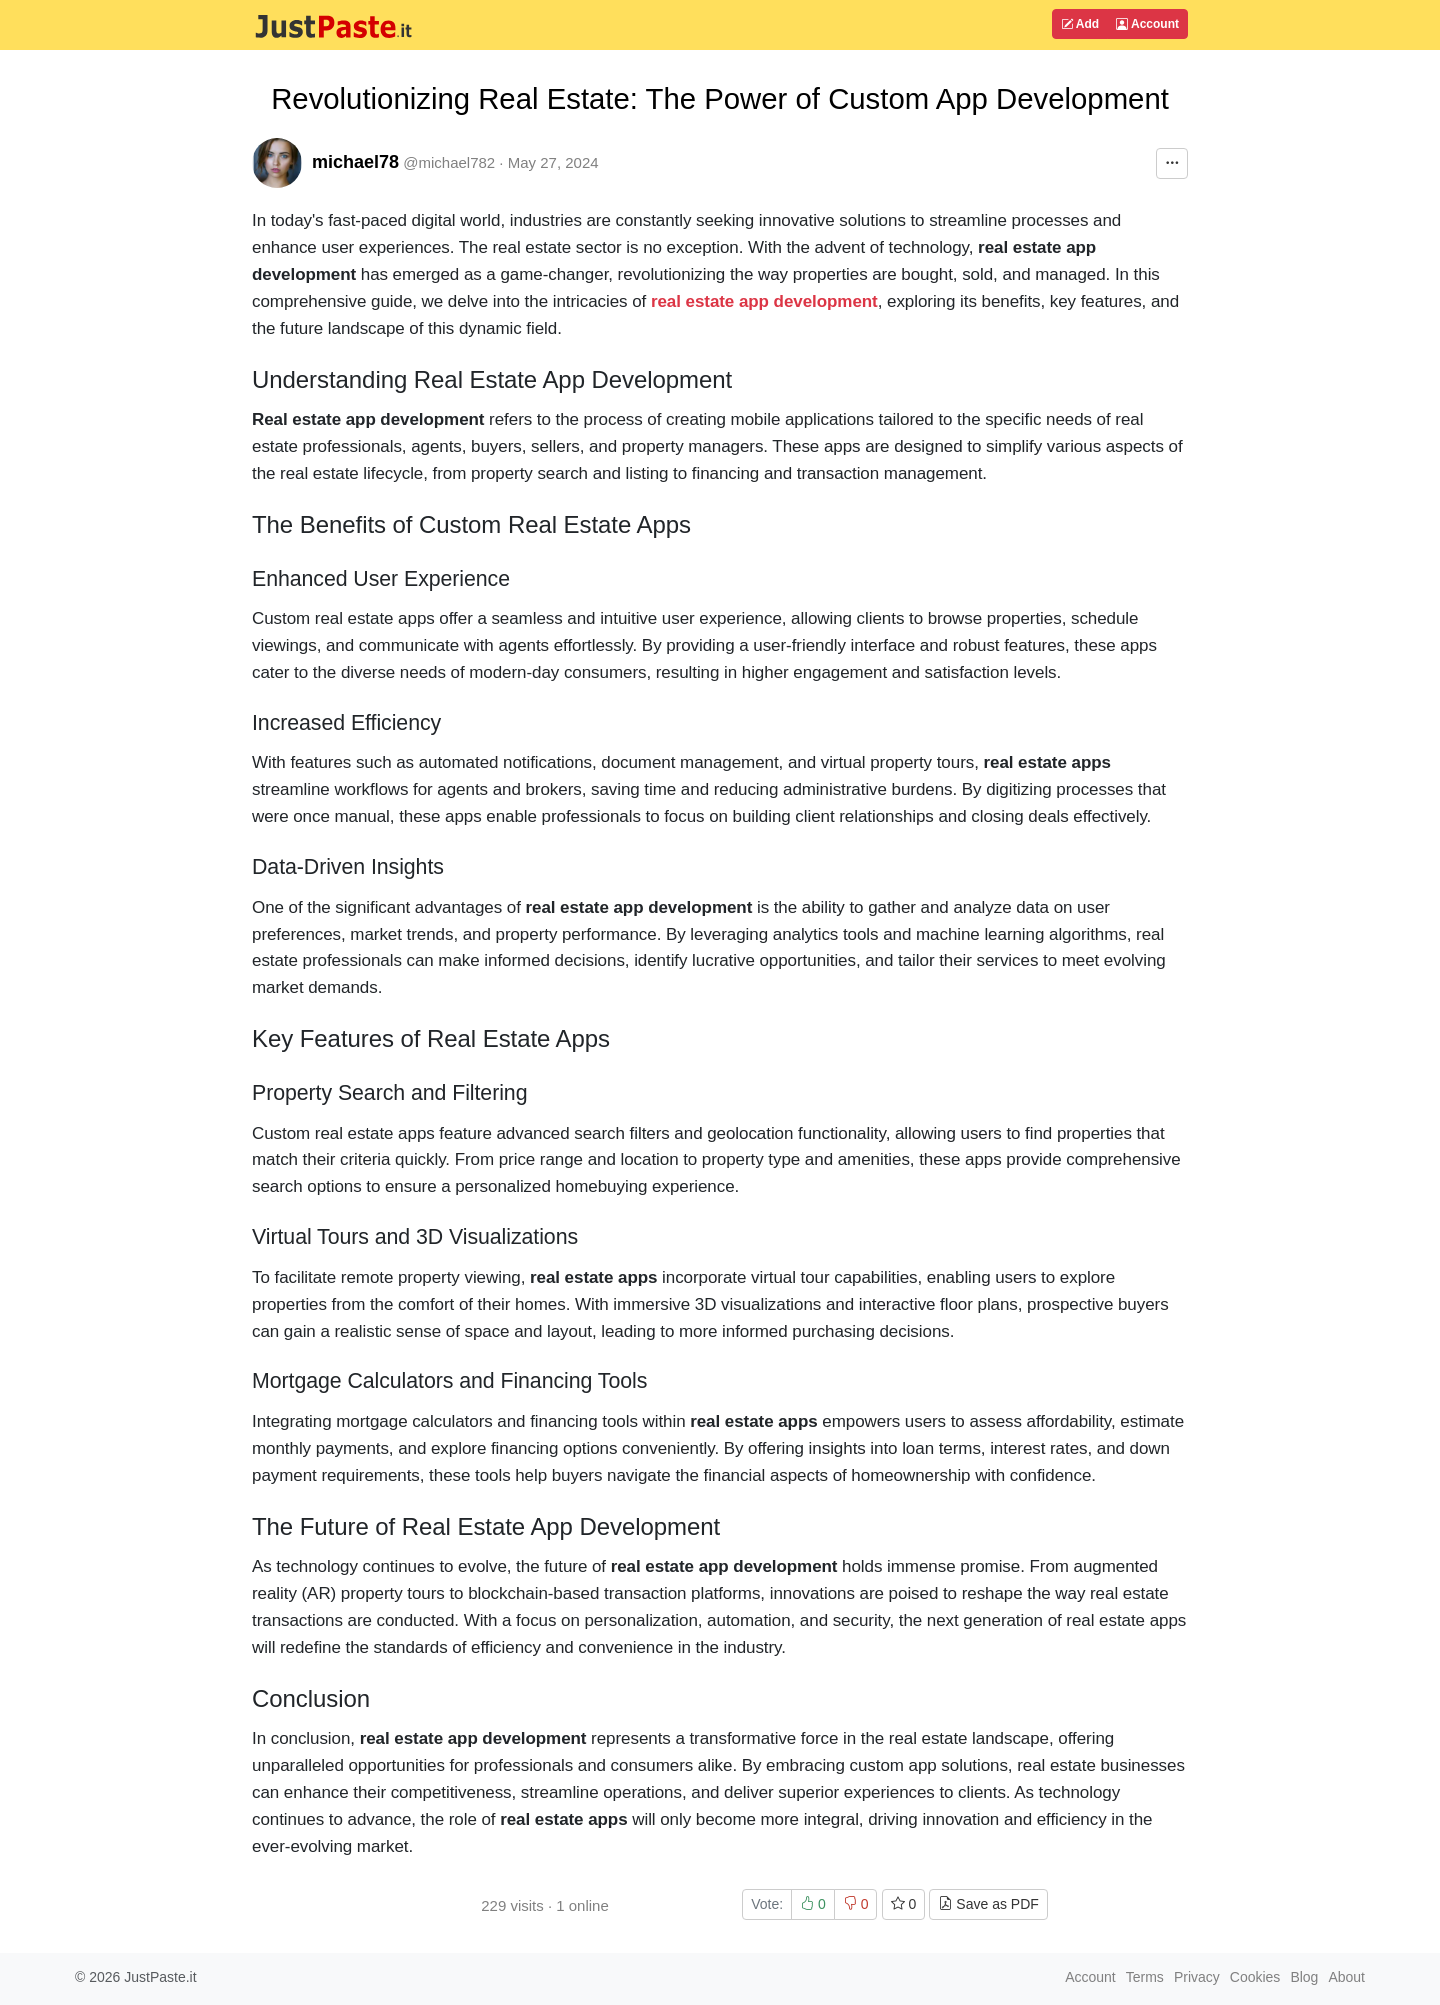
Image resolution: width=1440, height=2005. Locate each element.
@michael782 (449, 162)
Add (1080, 24)
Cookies (1255, 1977)
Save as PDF (988, 1904)
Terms (1145, 1977)
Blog (1304, 1977)
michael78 (355, 162)
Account (1147, 24)
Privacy (1197, 1977)
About (1346, 1977)
